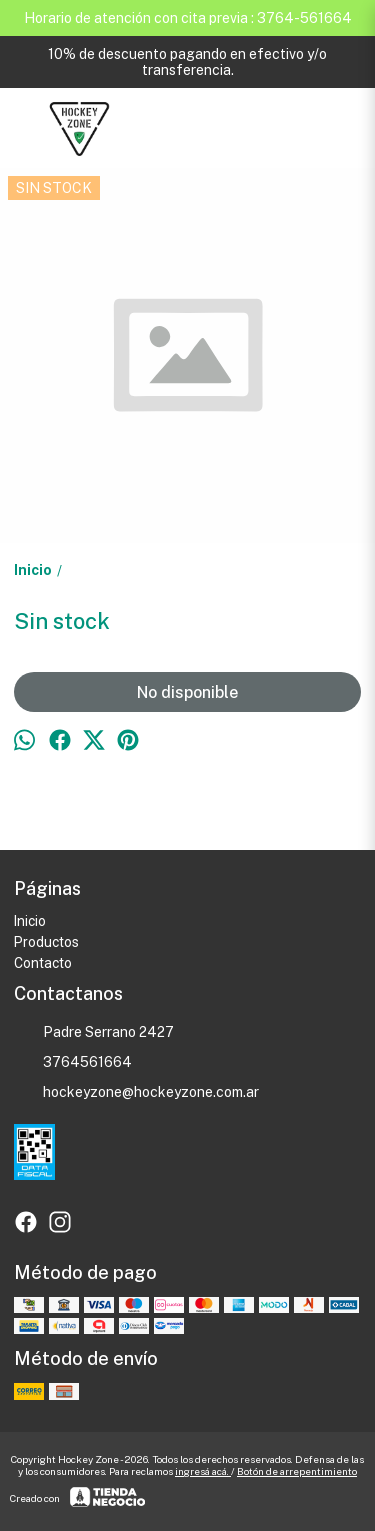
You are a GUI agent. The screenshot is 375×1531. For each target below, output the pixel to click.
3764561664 (73, 1063)
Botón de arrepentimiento (297, 1471)
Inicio (30, 921)
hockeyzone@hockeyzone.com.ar (136, 1093)
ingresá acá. (203, 1471)
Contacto (43, 963)
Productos (46, 942)
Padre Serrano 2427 (94, 1033)
